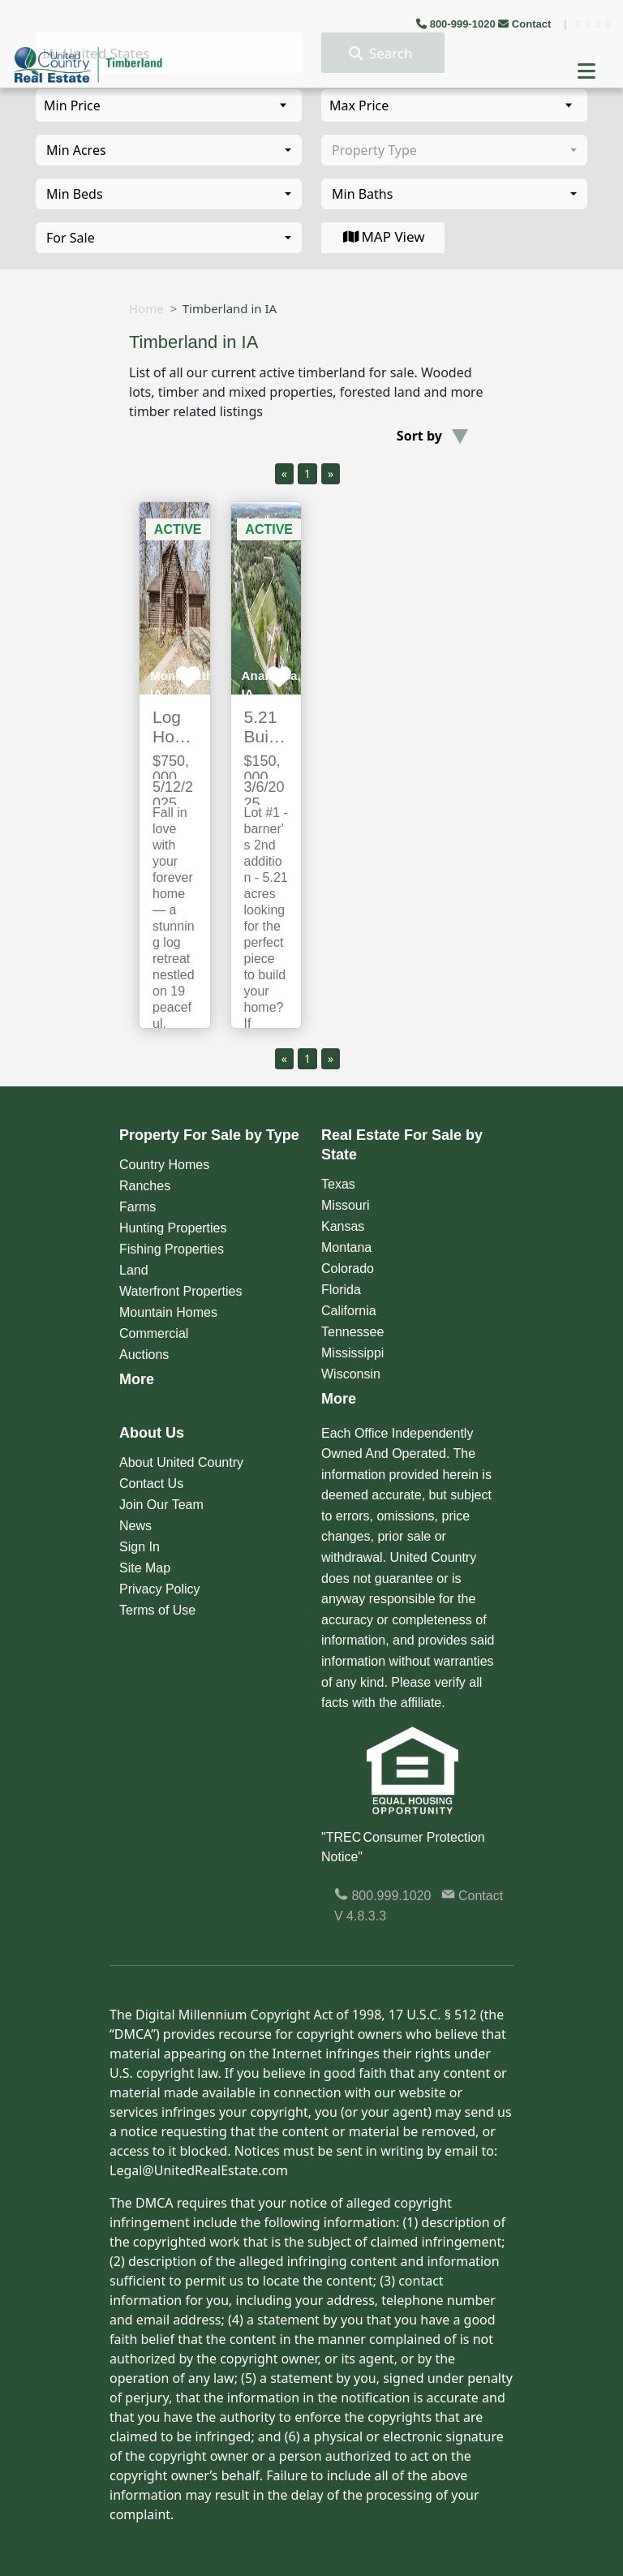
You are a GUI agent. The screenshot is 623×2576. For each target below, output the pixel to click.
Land (133, 1270)
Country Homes (164, 1165)
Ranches (144, 1186)
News (135, 1526)
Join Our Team (161, 1505)
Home (146, 308)
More (136, 1379)
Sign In (139, 1547)
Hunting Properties (173, 1228)
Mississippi (352, 1353)
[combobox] (169, 150)
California (348, 1311)
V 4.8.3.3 (360, 1916)
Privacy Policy (159, 1589)
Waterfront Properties (180, 1291)
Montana (346, 1247)
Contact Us (151, 1483)
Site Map (144, 1568)
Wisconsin (350, 1374)
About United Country (181, 1462)
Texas (338, 1184)
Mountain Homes (168, 1312)
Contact (526, 24)
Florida (341, 1290)
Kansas (342, 1226)
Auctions (144, 1354)
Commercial (153, 1333)
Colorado (347, 1268)
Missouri (345, 1205)
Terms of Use (157, 1610)
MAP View (382, 237)
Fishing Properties (171, 1249)
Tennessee (352, 1332)
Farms (137, 1207)
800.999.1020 (382, 1896)
